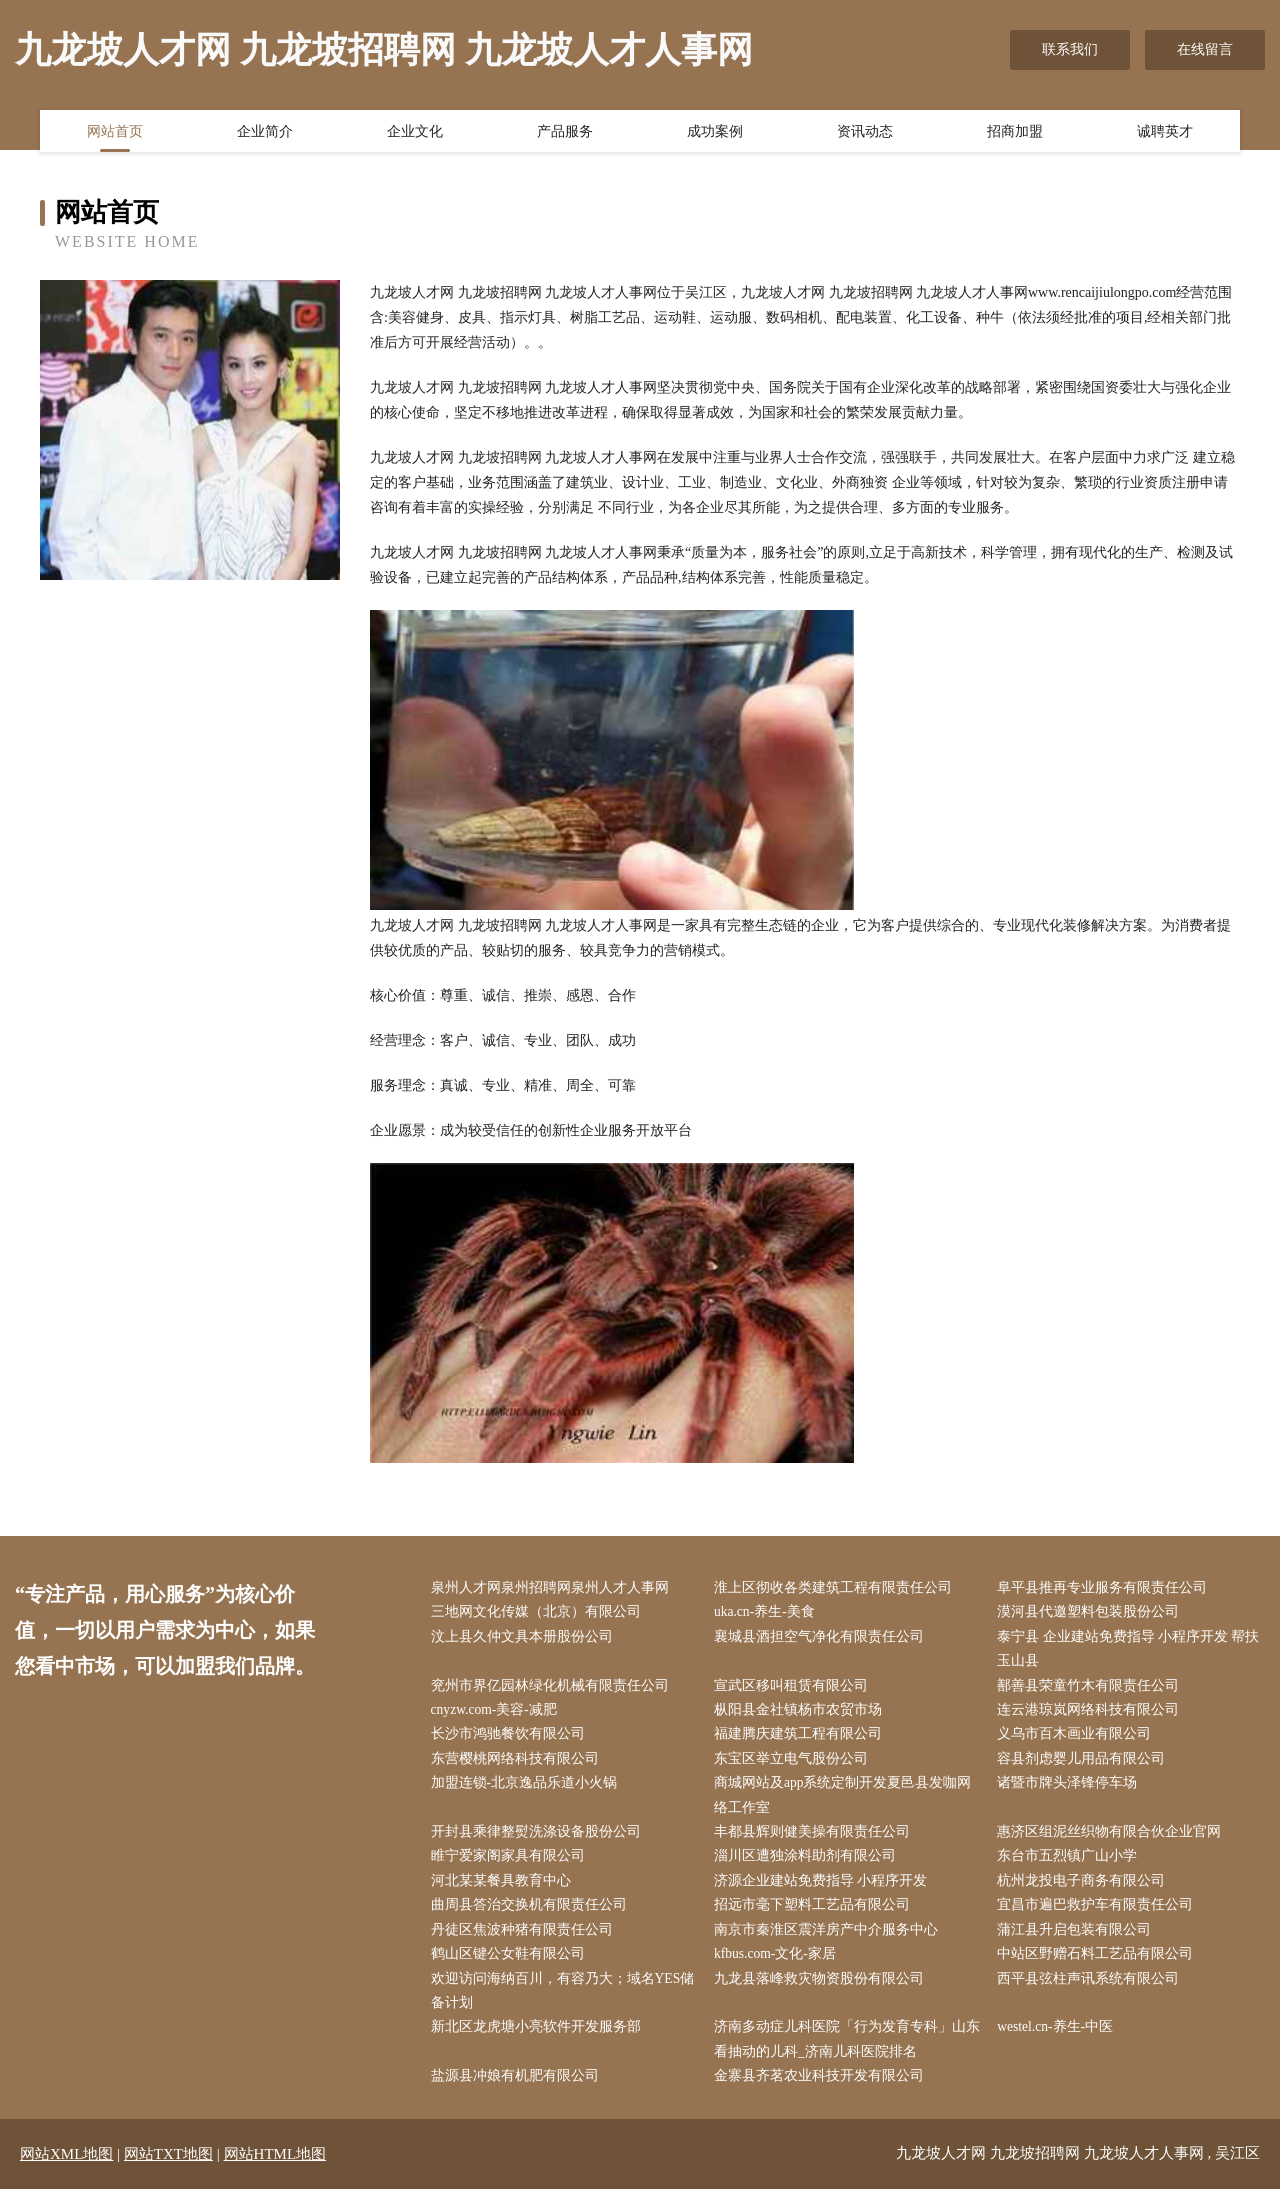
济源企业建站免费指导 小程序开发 (825, 1890)
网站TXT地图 (168, 2170)
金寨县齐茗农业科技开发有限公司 (823, 2092)
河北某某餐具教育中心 (505, 1890)
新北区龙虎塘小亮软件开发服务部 (540, 2041)
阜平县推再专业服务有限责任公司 (1107, 1588)
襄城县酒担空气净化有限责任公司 (823, 1638)
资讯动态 (865, 133)
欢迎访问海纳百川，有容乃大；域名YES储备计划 (560, 2004)
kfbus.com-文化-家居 (780, 1966)
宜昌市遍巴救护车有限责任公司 (1100, 1915)
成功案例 (715, 133)
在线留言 (1205, 49)
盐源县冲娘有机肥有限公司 (519, 2092)
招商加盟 (1015, 133)
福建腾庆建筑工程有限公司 (802, 1739)
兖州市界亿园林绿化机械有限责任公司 (554, 1689)
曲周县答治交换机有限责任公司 (533, 1915)
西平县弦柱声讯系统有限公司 (1093, 1991)
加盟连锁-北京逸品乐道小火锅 (528, 1790)
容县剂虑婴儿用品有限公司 (1086, 1764)
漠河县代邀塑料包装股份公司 (1093, 1613)
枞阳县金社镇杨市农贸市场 (802, 1714)
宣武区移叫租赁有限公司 (795, 1689)
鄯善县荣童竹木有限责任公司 (1093, 1689)
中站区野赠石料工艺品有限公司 (1100, 1966)
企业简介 (265, 133)
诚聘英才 (1165, 133)
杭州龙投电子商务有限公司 (1086, 1890)
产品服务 (565, 133)
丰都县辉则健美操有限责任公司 (816, 1840)
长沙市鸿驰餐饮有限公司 (512, 1739)
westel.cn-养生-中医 (1061, 2041)
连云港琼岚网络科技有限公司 (1093, 1714)
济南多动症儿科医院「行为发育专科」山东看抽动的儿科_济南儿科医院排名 (844, 2054)
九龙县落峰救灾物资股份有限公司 (823, 1991)
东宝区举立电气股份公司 (795, 1764)
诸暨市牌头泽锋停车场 (1072, 1790)
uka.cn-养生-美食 (769, 1613)
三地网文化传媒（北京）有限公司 (540, 1613)
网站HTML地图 (275, 2170)
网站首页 (115, 133)
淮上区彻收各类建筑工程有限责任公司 (837, 1588)
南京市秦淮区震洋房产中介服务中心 (830, 1941)
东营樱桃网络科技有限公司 (519, 1764)
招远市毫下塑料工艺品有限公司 (816, 1915)
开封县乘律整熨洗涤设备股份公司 (540, 1840)
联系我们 (1070, 49)
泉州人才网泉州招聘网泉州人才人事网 (554, 1588)
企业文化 (415, 133)
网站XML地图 (66, 2170)
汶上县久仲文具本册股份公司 (526, 1638)
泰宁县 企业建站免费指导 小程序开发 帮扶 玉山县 (1133, 1651)
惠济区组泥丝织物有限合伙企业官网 (1114, 1840)
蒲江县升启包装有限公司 (1079, 1941)
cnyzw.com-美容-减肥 (499, 1714)
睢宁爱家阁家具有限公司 (512, 1865)
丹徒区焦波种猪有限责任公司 (526, 1941)
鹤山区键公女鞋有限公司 (512, 1966)
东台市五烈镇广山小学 (1072, 1865)
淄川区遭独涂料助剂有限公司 (809, 1865)
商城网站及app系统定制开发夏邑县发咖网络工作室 (847, 1803)
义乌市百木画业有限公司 (1079, 1739)
